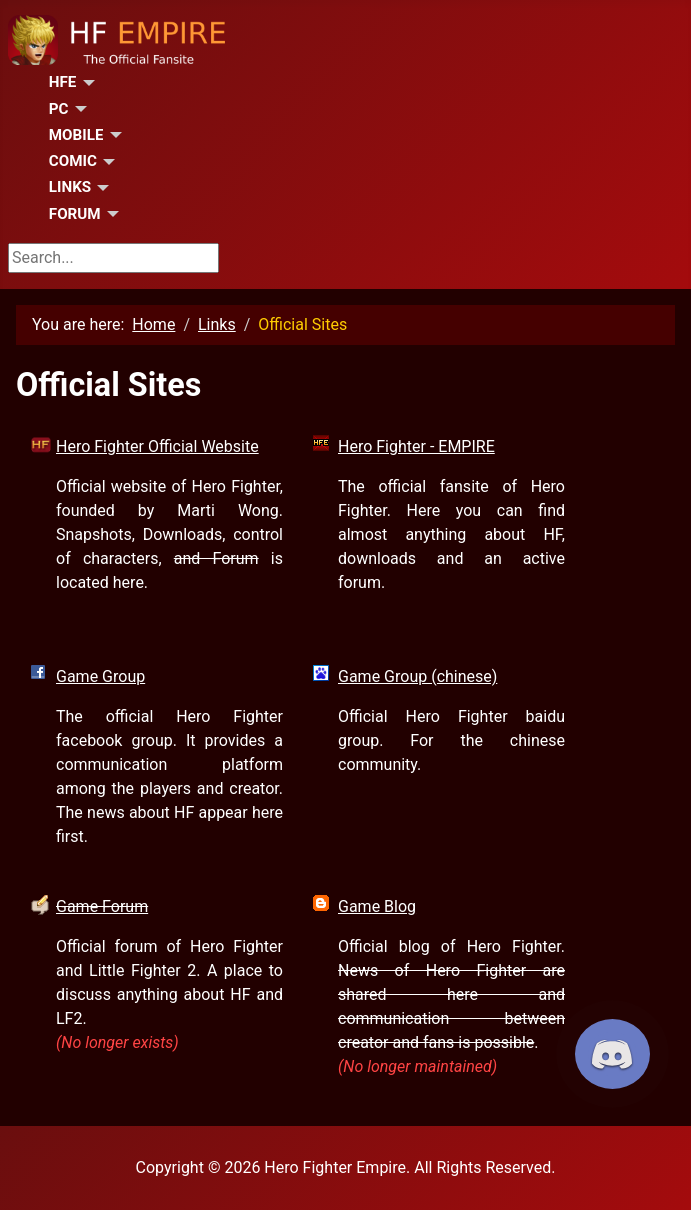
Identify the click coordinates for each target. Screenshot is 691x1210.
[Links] (100, 188)
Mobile (76, 135)
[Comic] (106, 162)
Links (70, 187)
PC (59, 109)
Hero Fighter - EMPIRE (416, 446)
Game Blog (377, 906)
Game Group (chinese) (417, 676)
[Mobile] (112, 135)
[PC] (78, 109)
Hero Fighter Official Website (157, 446)
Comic (73, 161)
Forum (75, 214)
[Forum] (110, 214)
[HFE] (85, 83)
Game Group (100, 676)
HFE (63, 82)
